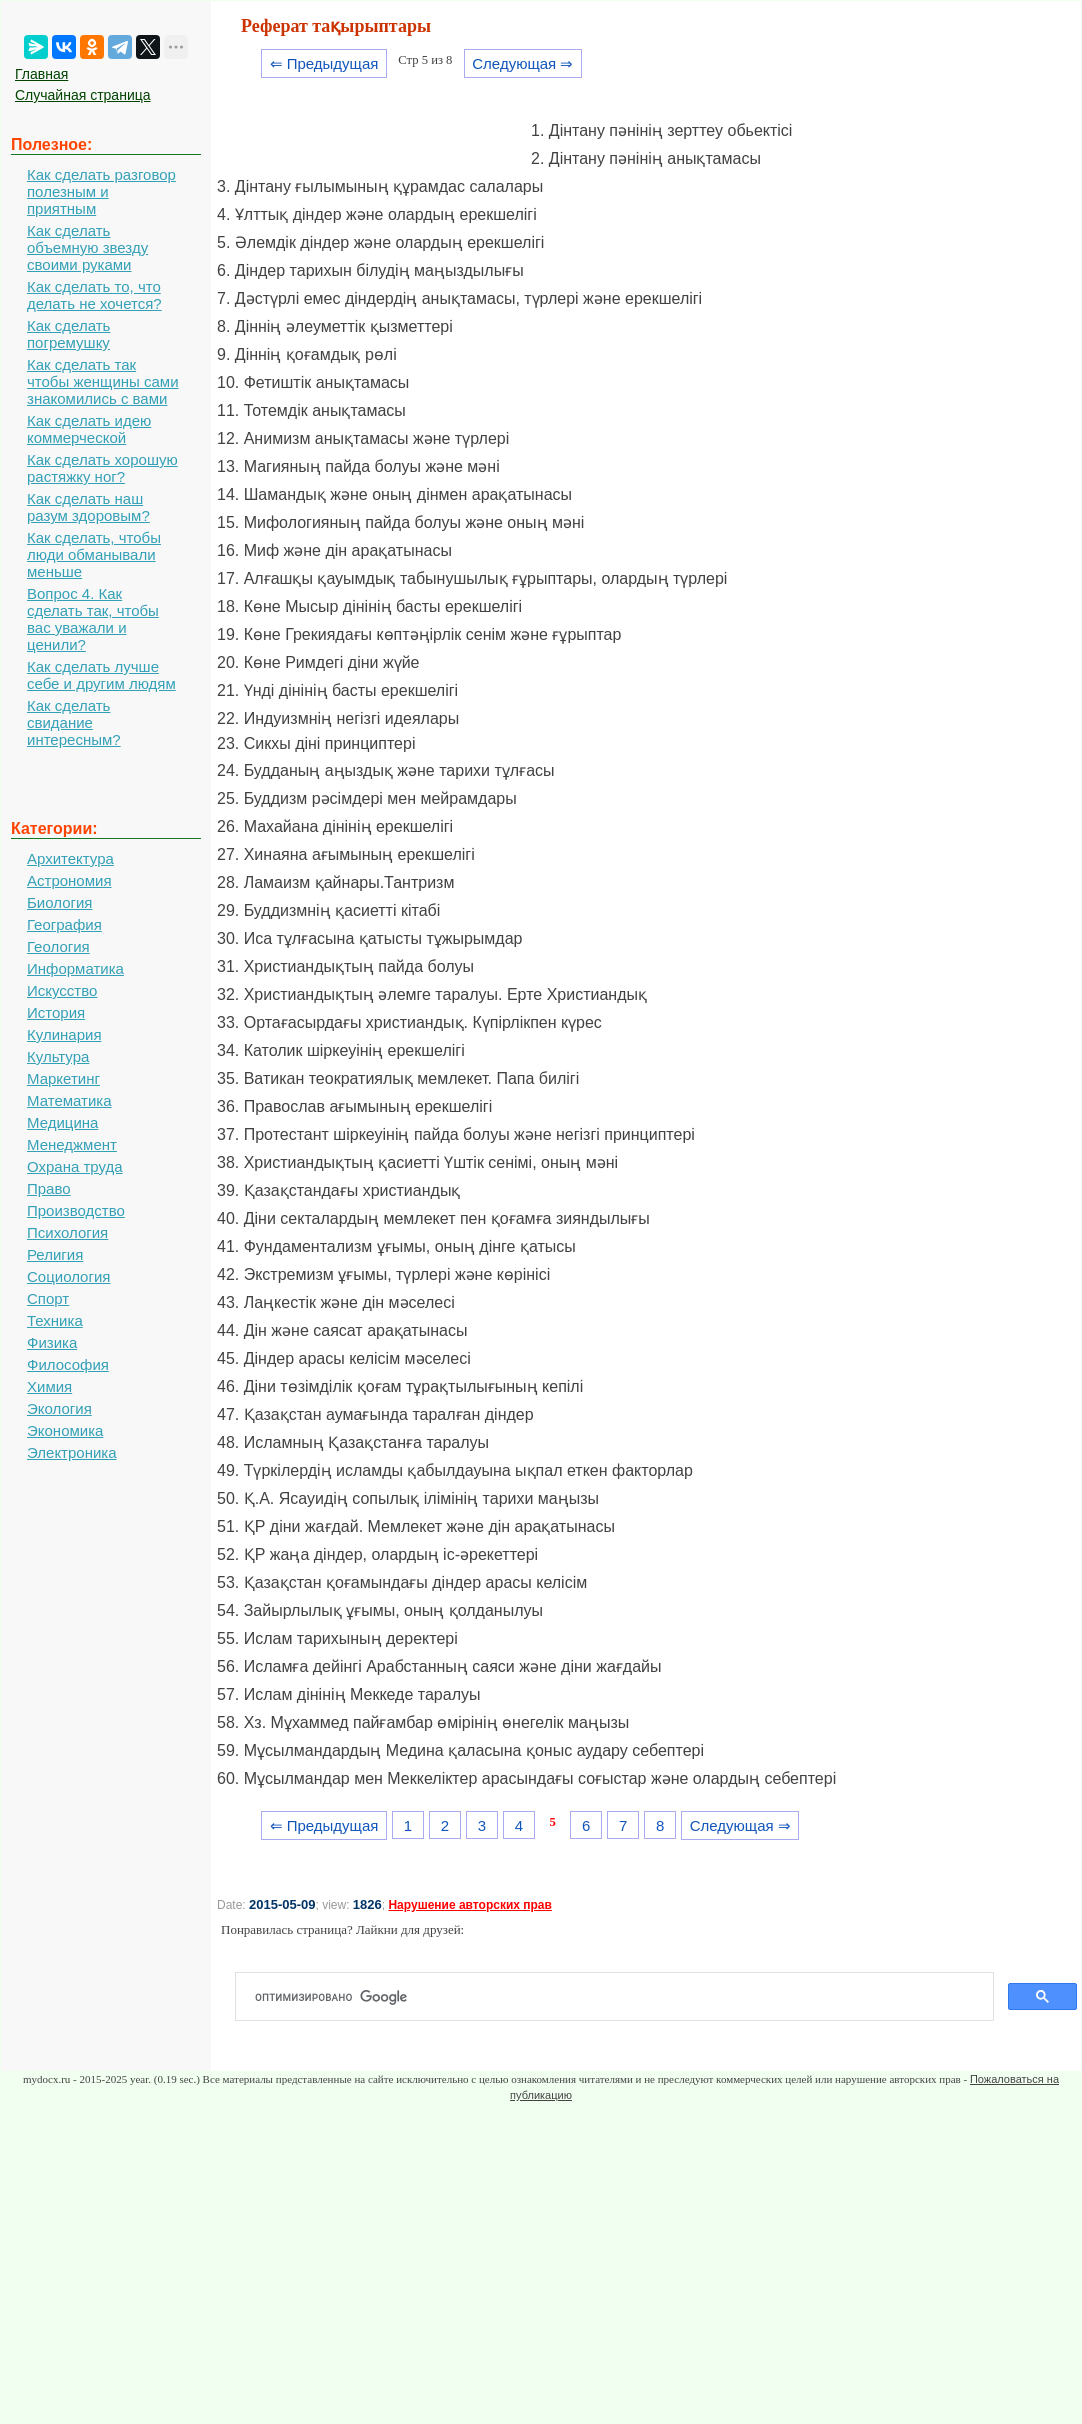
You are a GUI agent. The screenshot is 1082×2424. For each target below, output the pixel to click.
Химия (49, 1386)
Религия (55, 1254)
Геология (58, 946)
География (64, 924)
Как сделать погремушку (68, 334)
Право (49, 1188)
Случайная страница (83, 95)
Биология (59, 902)
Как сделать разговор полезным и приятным (101, 191)
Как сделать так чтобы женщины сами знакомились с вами (103, 381)
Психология (67, 1232)
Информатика (75, 968)
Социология (68, 1276)
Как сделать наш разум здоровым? (88, 507)
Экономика (65, 1430)
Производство (76, 1210)
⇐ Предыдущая (324, 63)
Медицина (62, 1122)
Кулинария (64, 1034)
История (56, 1012)
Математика (69, 1100)
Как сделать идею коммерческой (89, 429)
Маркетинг (63, 1078)
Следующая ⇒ (522, 63)
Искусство (62, 990)
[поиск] (622, 1997)
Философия (68, 1364)
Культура (58, 1056)
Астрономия (69, 880)
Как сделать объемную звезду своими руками (87, 247)
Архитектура (70, 858)
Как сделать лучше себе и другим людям (101, 675)
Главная (41, 74)
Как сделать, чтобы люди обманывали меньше (94, 554)
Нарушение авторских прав (469, 1905)
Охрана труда (75, 1166)
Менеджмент (72, 1144)
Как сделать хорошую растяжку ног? (102, 468)
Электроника (72, 1452)
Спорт (48, 1298)
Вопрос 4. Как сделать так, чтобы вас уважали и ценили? (93, 619)
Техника (55, 1320)
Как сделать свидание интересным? (74, 722)
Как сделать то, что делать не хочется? (94, 295)
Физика (52, 1342)
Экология (59, 1408)
